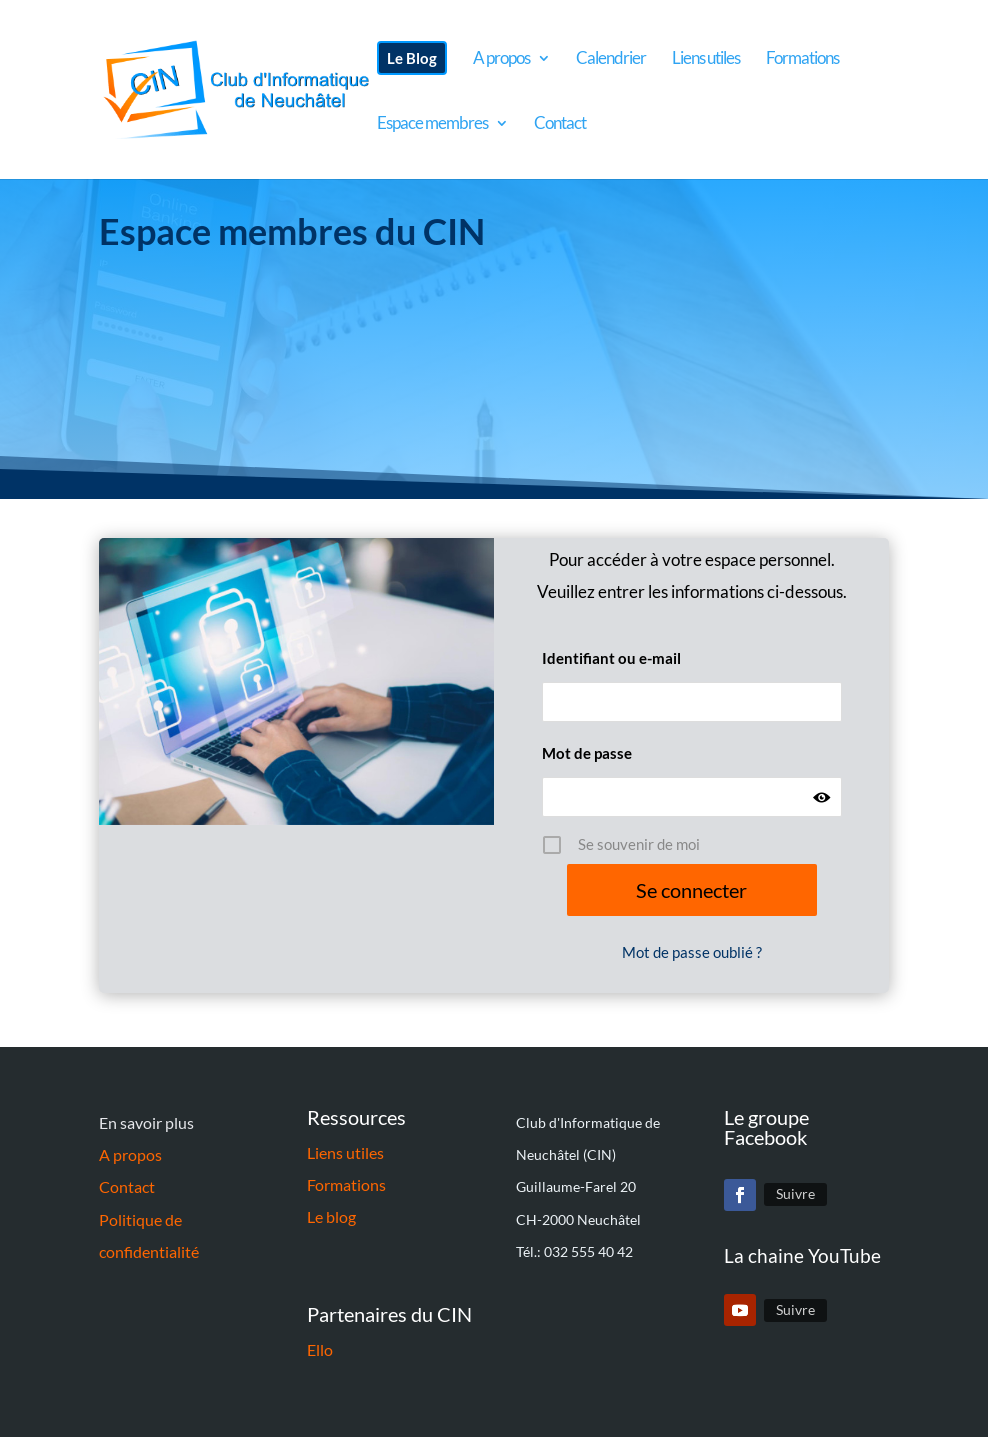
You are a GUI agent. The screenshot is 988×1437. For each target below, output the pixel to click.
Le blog (331, 1216)
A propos (130, 1154)
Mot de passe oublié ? (692, 952)
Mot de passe (587, 753)
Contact (127, 1186)
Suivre (795, 1193)
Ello (320, 1349)
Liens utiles (345, 1152)
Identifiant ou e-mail (611, 658)
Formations (346, 1184)
